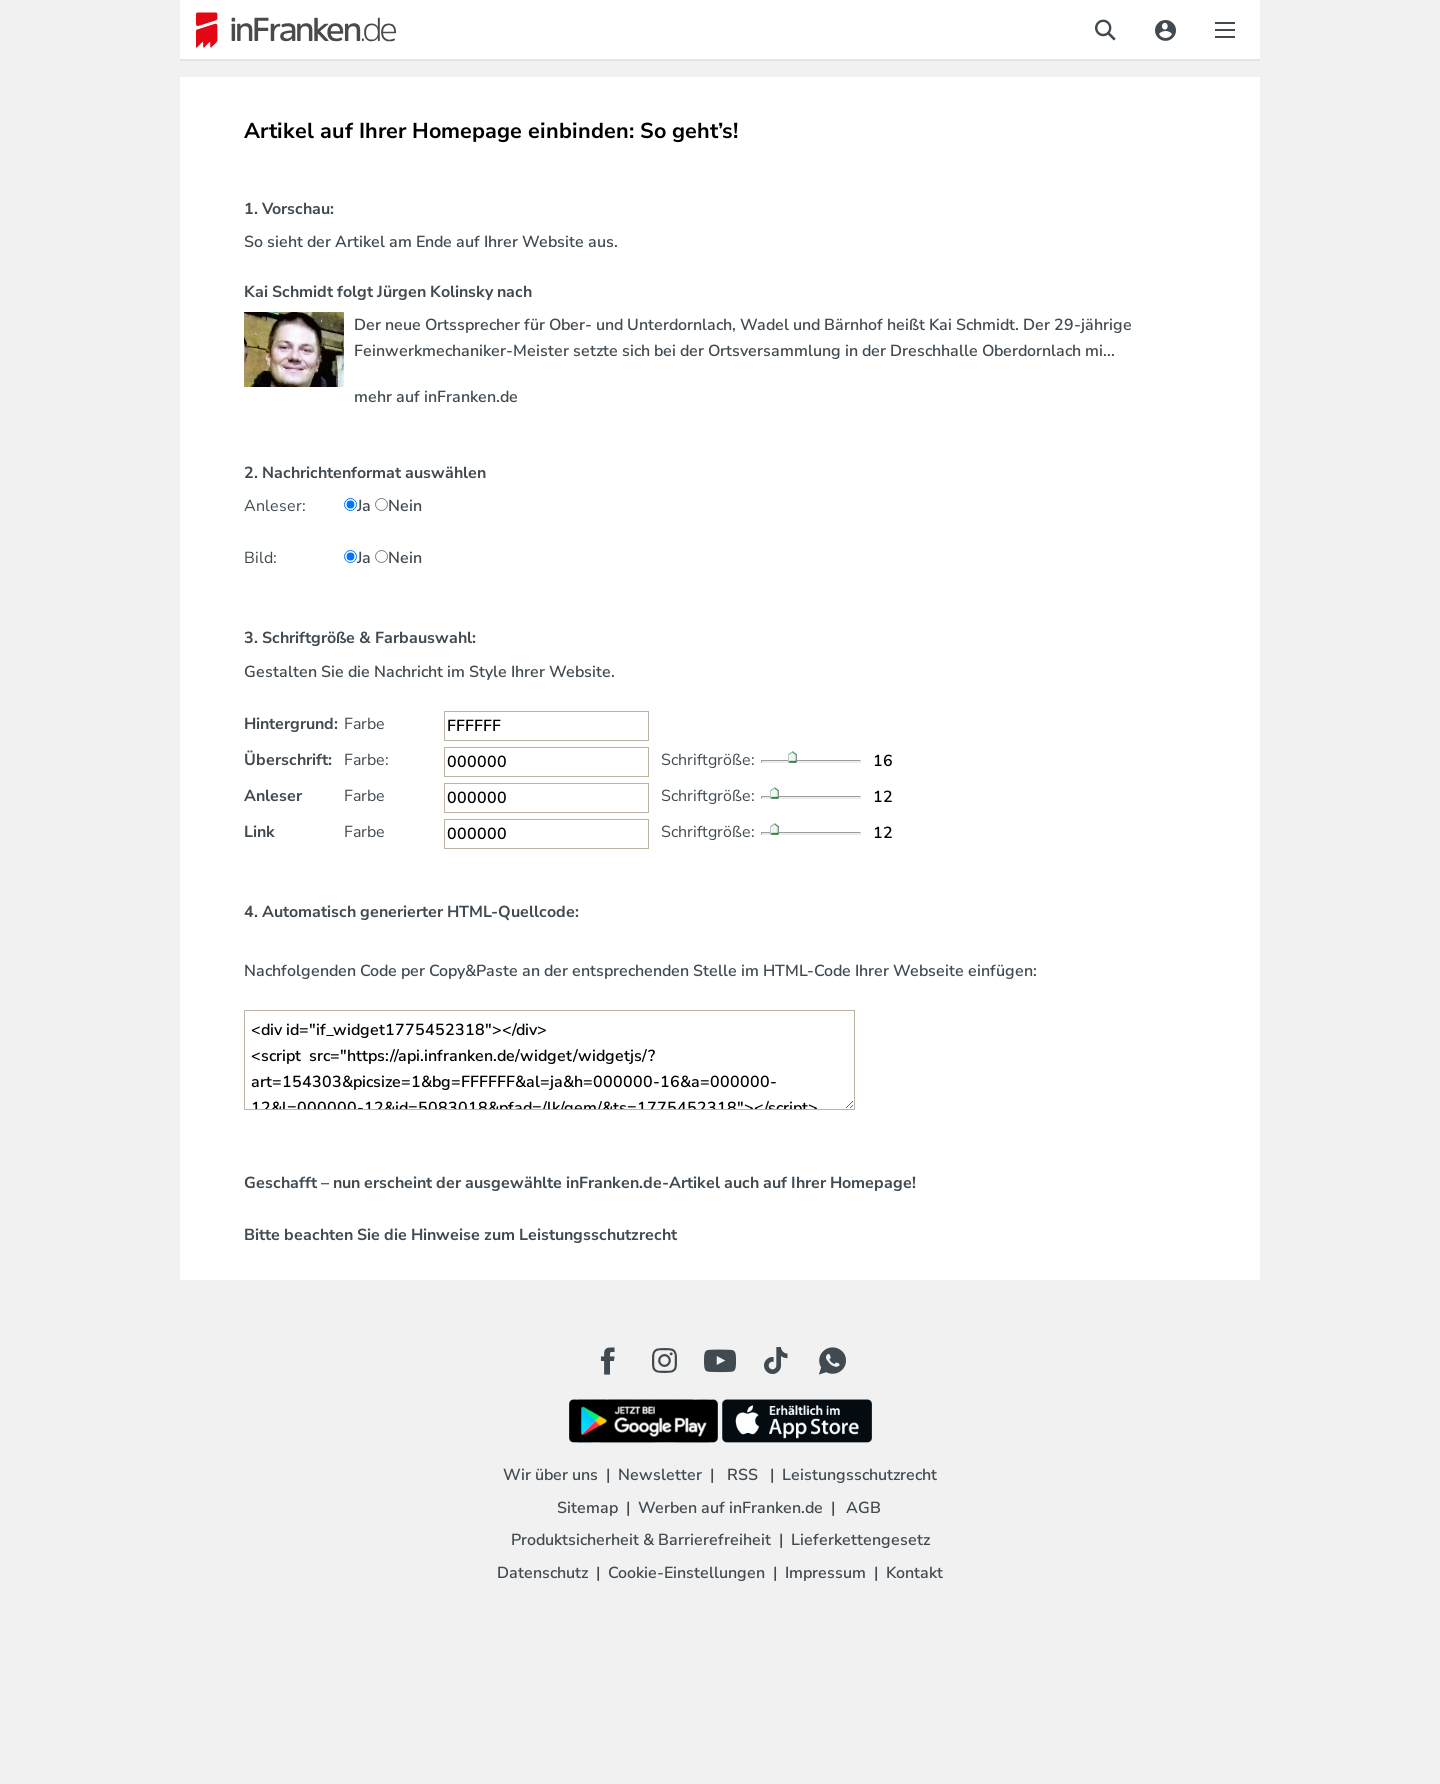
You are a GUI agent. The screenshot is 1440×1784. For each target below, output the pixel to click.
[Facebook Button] (608, 1361)
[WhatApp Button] (832, 1361)
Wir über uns (550, 1475)
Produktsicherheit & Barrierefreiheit (641, 1540)
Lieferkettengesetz (860, 1540)
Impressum (825, 1573)
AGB (863, 1508)
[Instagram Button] (664, 1366)
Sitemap (587, 1508)
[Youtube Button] (720, 1361)
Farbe (364, 724)
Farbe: (366, 760)
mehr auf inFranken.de (436, 397)
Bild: (260, 558)
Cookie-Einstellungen (686, 1573)
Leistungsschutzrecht (598, 1235)
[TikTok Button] (776, 1361)
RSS (742, 1475)
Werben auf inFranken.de (730, 1508)
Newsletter (660, 1475)
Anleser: (275, 506)
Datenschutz (542, 1573)
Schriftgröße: (708, 760)
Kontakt (914, 1573)
